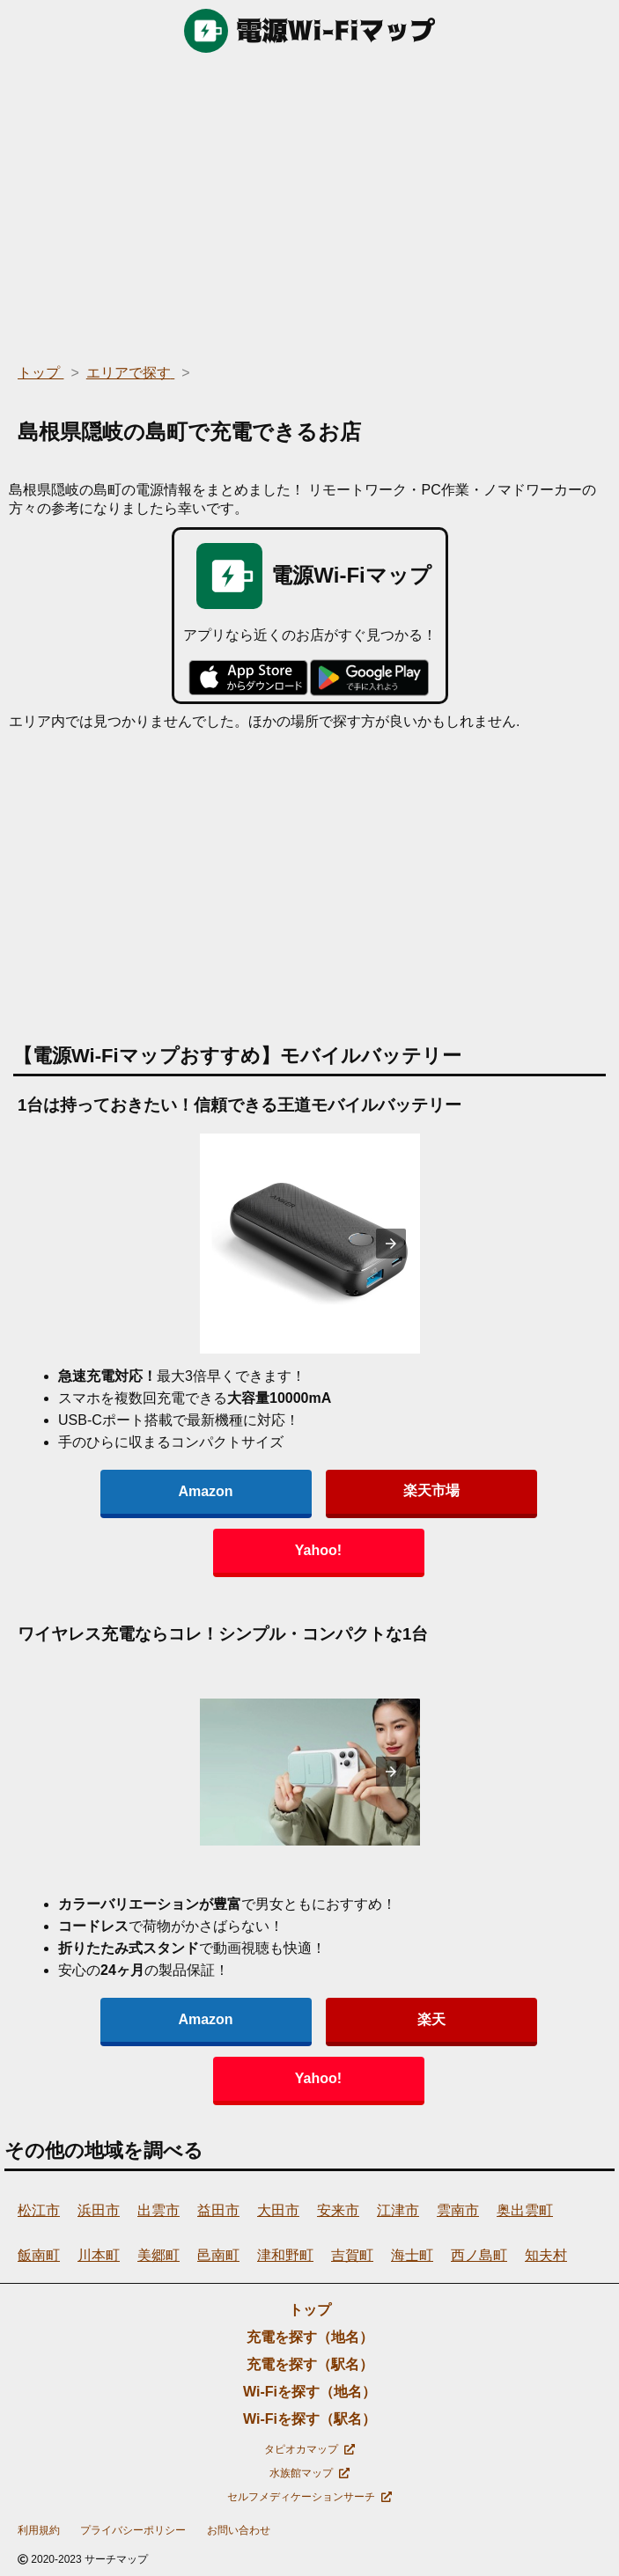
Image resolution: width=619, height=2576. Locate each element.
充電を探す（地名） (310, 2337)
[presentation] (391, 1244)
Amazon (205, 1491)
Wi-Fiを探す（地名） (309, 2391)
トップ (310, 2309)
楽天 (431, 2019)
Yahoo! (318, 1550)
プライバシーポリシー (133, 2530)
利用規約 (39, 2530)
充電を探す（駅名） (310, 2364)
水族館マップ (309, 2473)
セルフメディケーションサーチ (309, 2497)
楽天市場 (431, 1490)
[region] (309, 202)
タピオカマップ (309, 2449)
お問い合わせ (238, 2530)
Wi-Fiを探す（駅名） (309, 2418)
